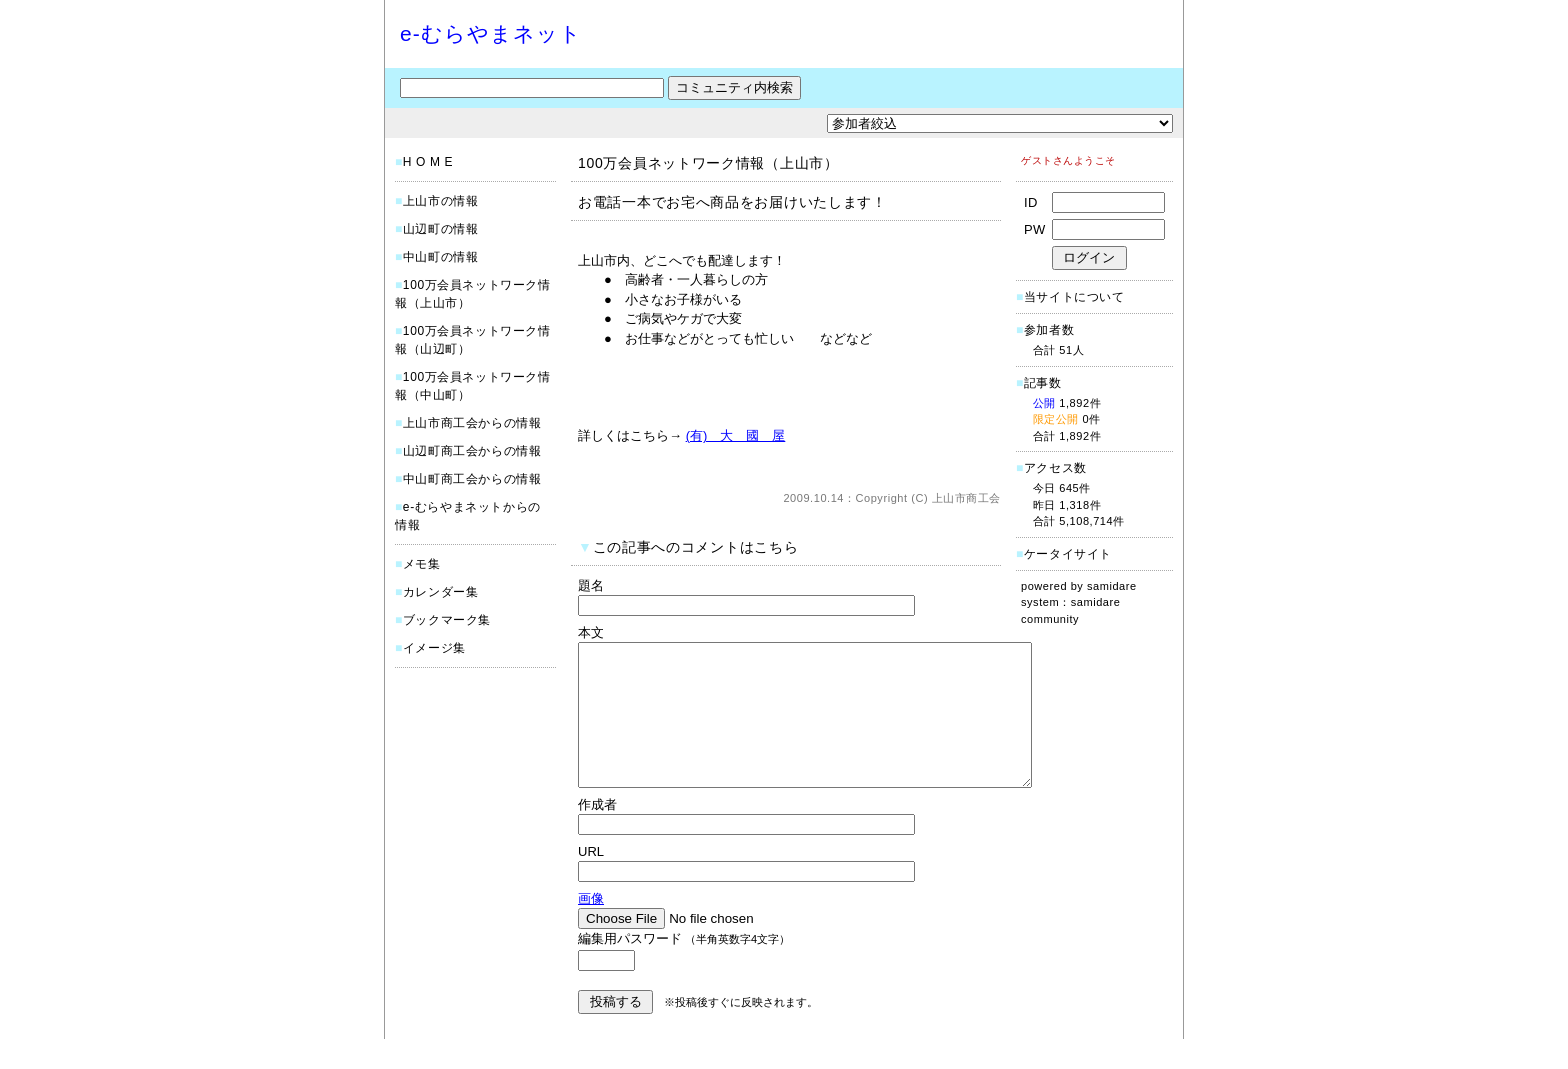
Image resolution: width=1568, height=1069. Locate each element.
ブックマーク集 (447, 620)
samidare (1112, 586)
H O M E (428, 162)
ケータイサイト (1068, 554)
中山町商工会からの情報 (472, 479)
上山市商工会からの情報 (472, 423)
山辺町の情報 (441, 229)
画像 (591, 928)
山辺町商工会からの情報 (472, 451)
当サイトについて (1074, 297)
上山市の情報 (441, 201)
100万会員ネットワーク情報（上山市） (708, 163)
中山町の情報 (441, 257)
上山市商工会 (966, 498)
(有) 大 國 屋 (736, 435)
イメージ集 (434, 648)
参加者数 (1045, 330)
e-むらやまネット (491, 33)
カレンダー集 (441, 592)
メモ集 (422, 564)
